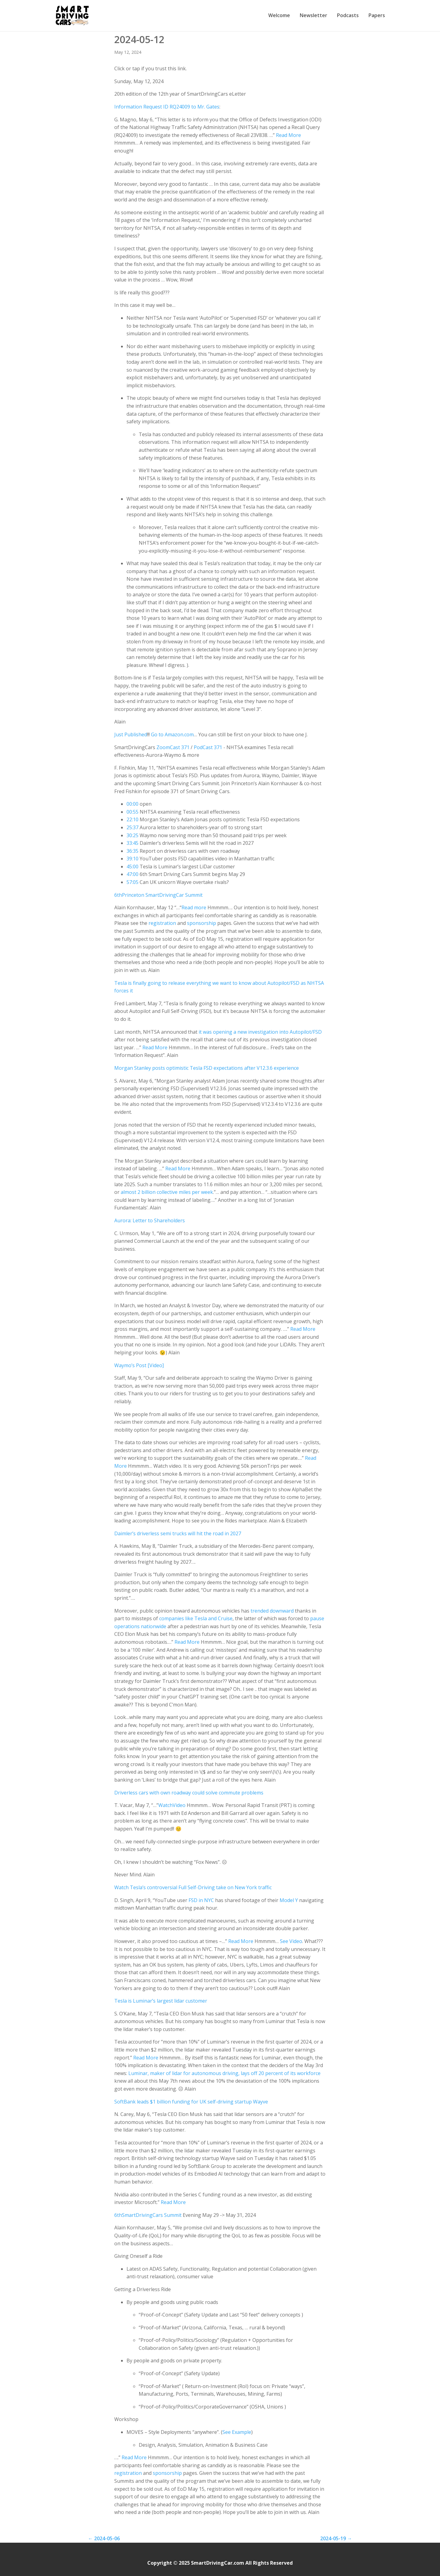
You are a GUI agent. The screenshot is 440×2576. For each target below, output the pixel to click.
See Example (236, 2432)
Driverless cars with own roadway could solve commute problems (188, 1792)
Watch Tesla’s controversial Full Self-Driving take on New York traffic (193, 1887)
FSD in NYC (201, 1900)
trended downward (272, 1610)
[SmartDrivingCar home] (73, 15)
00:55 (132, 811)
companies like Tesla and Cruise (196, 1618)
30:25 (132, 835)
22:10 (132, 819)
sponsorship (201, 923)
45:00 (132, 866)
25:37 (132, 827)
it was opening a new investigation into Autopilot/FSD (260, 1032)
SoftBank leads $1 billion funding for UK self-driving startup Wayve (191, 2101)
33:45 (132, 843)
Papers (377, 15)
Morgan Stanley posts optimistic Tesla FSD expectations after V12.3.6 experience (206, 1068)
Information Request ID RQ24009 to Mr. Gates (166, 106)
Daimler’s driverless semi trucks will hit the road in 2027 (177, 1533)
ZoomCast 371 (172, 747)
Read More (288, 135)
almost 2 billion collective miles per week (167, 1192)
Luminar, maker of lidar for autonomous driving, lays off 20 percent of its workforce (224, 2073)
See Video (291, 1941)
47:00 (132, 874)
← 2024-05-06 (104, 2538)
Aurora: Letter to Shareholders (149, 1220)
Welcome (279, 15)
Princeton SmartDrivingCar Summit (162, 895)
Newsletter (313, 15)
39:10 (132, 858)
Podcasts (348, 15)
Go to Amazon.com (172, 734)
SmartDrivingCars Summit (152, 2215)
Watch (165, 1805)
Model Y (289, 1900)
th (119, 895)
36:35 (132, 851)
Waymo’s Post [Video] (139, 1365)
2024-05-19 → (336, 2538)
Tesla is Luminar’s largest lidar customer (160, 2000)
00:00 (132, 803)
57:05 (132, 882)
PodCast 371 (208, 747)
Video (179, 1805)
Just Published (130, 734)
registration (162, 923)
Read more (194, 907)
